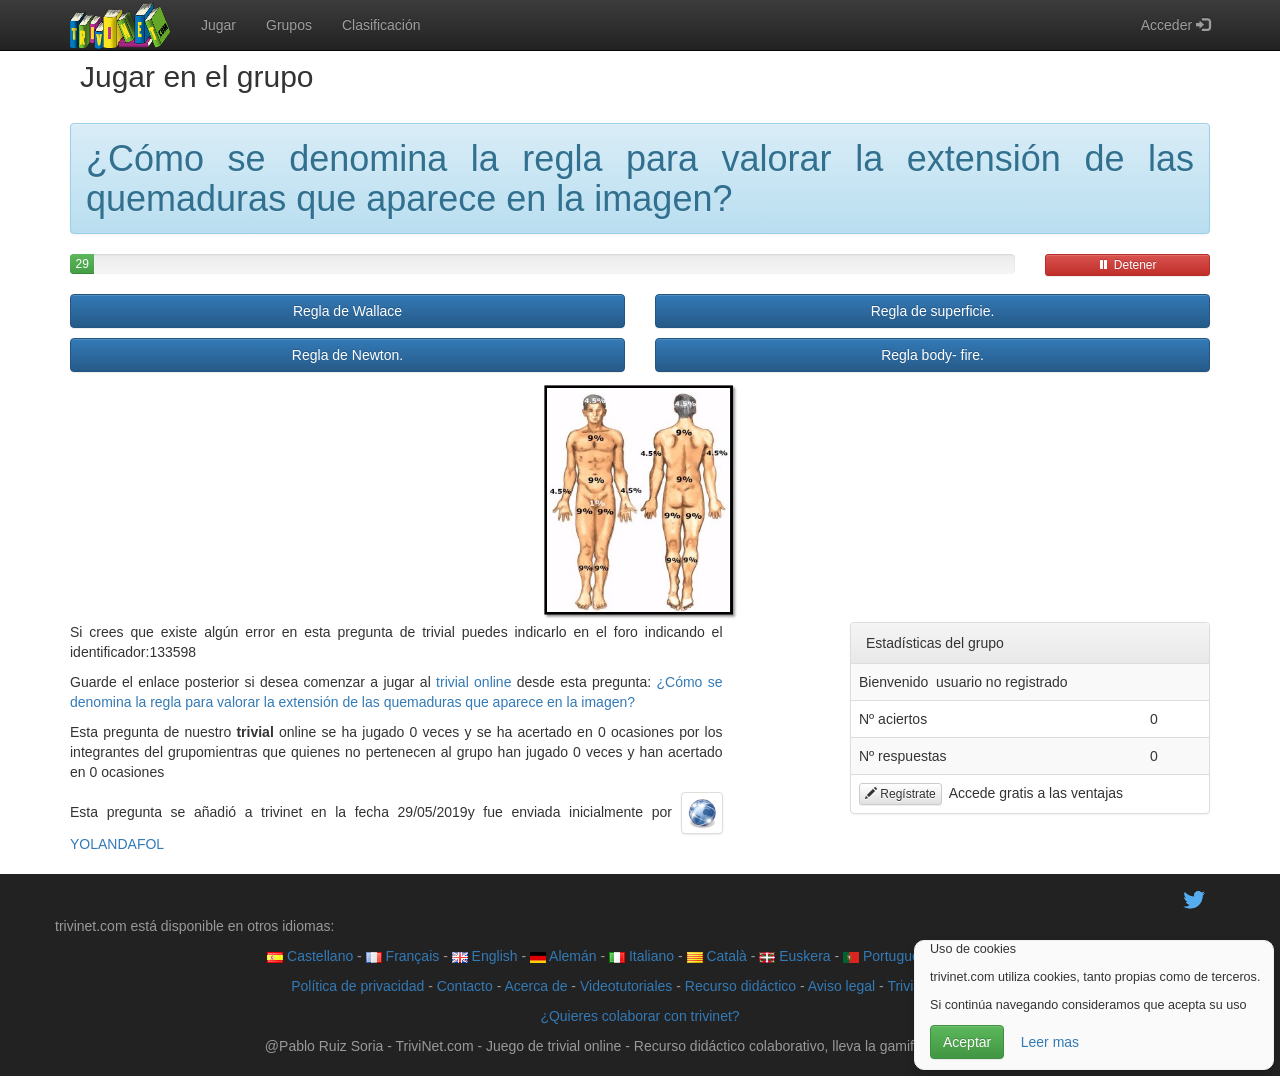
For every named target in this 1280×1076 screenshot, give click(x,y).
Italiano (641, 956)
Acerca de (535, 986)
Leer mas (1050, 1042)
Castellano (310, 956)
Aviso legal (841, 986)
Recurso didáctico (740, 986)
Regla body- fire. (932, 355)
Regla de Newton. (347, 355)
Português (885, 956)
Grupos (289, 25)
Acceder (1175, 25)
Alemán (563, 956)
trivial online (473, 682)
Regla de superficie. (933, 311)
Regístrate (900, 794)
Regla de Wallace (347, 311)
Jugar (218, 25)
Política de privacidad (357, 986)
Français (403, 956)
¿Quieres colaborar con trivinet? (639, 1016)
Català (717, 956)
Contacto (465, 986)
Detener (1127, 265)
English (485, 956)
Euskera (794, 956)
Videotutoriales (626, 986)
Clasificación (381, 25)
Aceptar (967, 1042)
